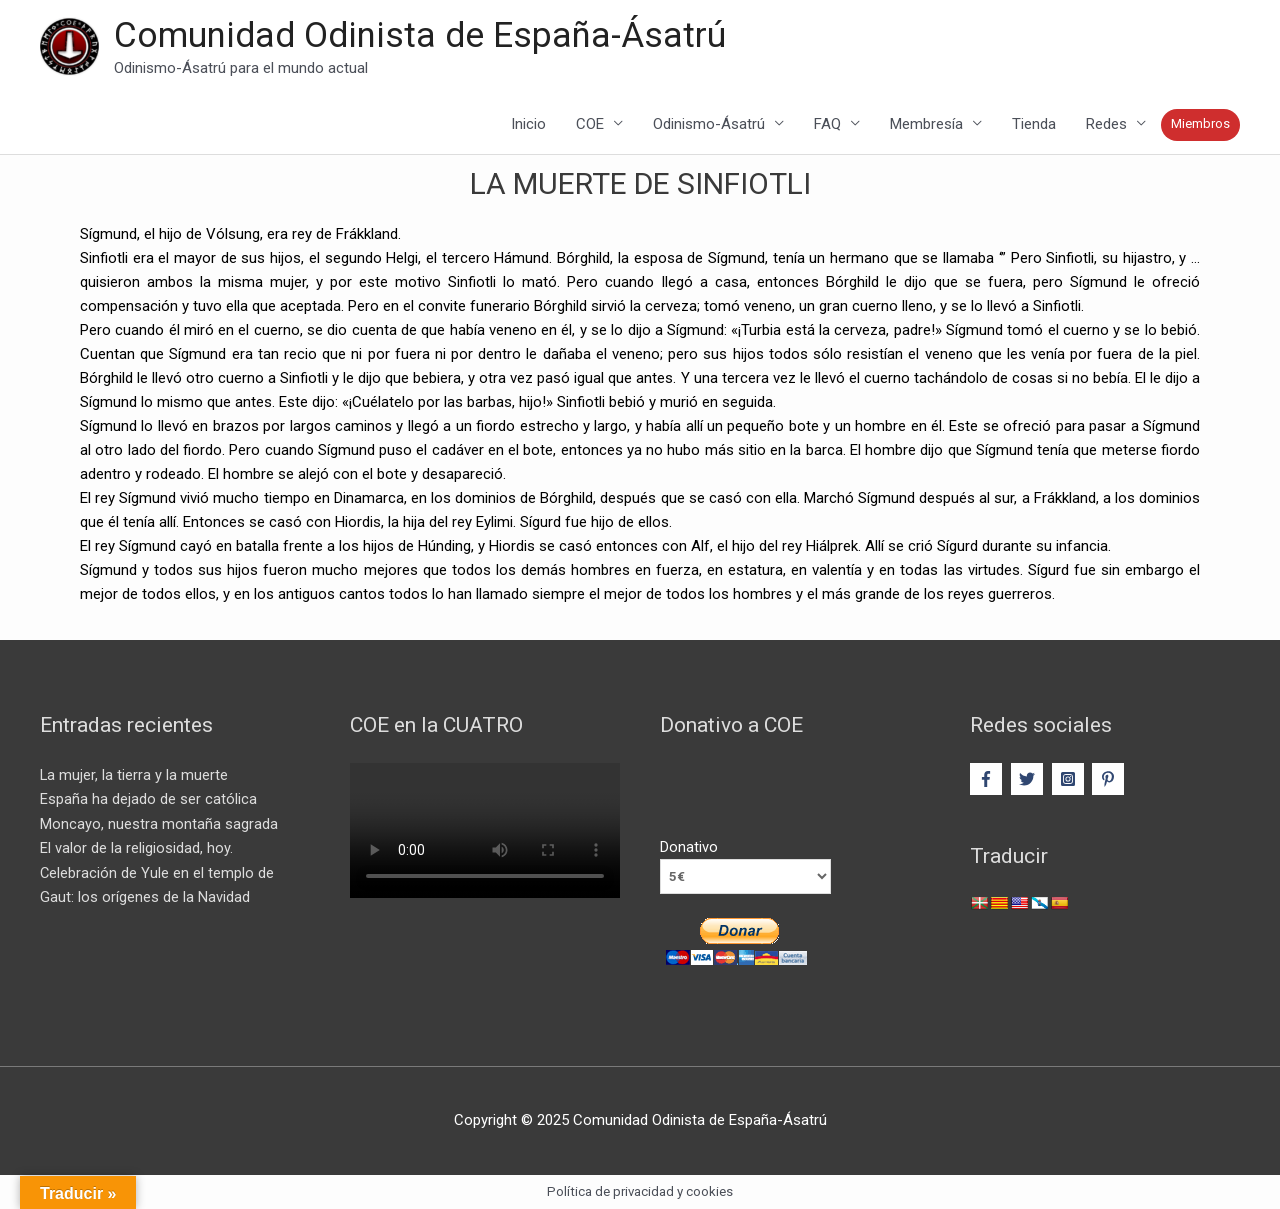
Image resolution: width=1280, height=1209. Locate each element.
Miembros (1200, 124)
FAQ (827, 125)
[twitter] (1029, 780)
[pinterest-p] (1110, 780)
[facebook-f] (988, 780)
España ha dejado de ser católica (148, 800)
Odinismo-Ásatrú (709, 125)
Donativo (689, 848)
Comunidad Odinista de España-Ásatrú (420, 35)
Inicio (528, 125)
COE (590, 125)
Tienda (1034, 125)
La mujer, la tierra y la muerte (134, 776)
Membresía (926, 125)
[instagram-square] (1070, 780)
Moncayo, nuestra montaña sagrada (159, 824)
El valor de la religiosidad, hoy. (136, 848)
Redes (1106, 125)
